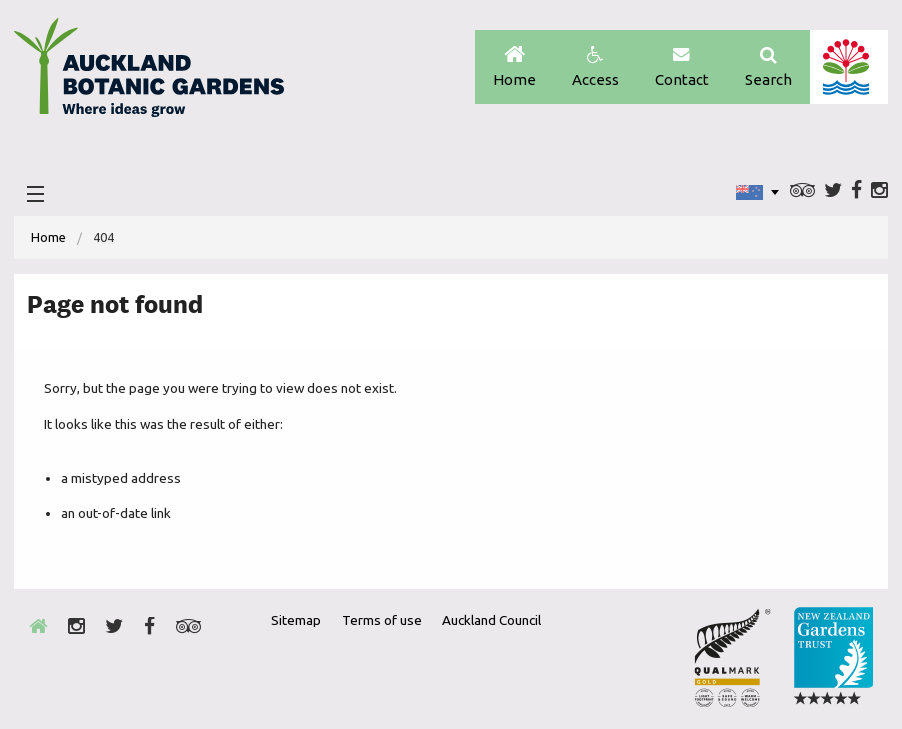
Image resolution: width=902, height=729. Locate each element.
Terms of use (382, 620)
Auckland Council (848, 67)
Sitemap (296, 620)
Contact (682, 67)
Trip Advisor (802, 191)
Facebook (856, 191)
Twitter (833, 191)
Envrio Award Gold (732, 657)
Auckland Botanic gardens (149, 73)
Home (514, 67)
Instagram (879, 191)
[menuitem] (48, 237)
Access (595, 67)
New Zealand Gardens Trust (833, 657)
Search (768, 67)
